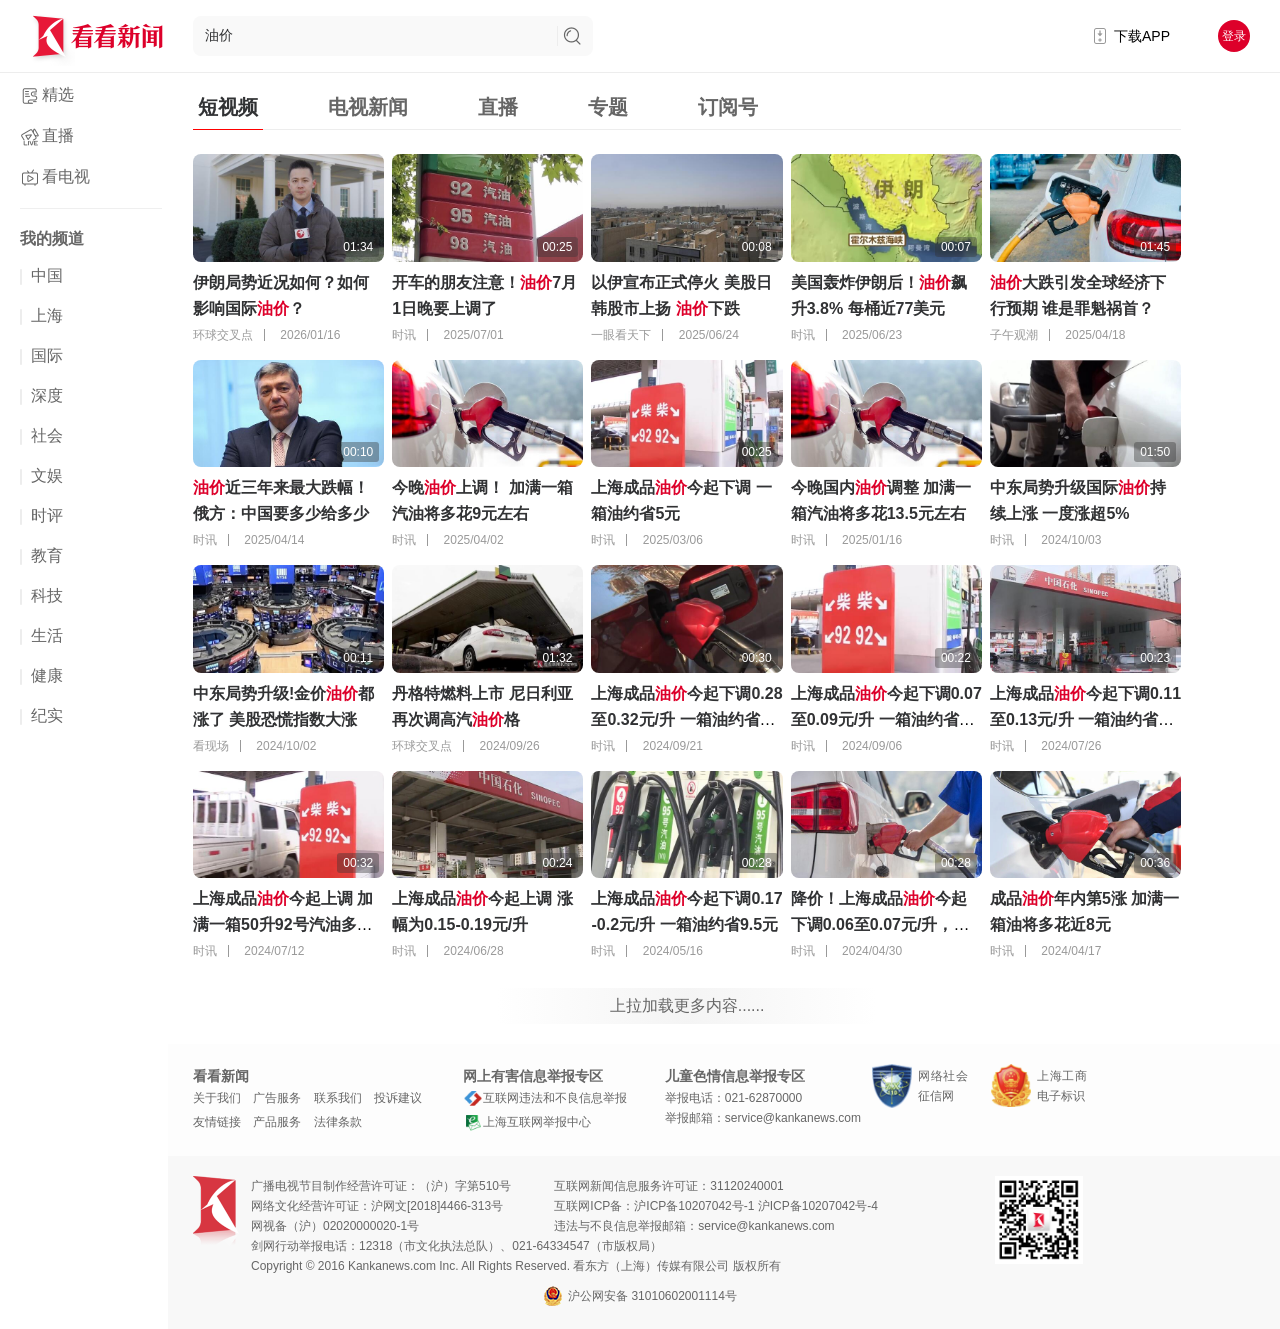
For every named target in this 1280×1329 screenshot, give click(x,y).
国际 (47, 355)
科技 (47, 595)
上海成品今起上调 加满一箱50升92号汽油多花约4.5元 (283, 924)
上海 (47, 315)
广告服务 (277, 1098)
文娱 (47, 475)
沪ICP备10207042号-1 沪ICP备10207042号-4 (755, 1206)
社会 (47, 435)
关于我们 (217, 1098)
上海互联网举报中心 (527, 1122)
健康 (47, 675)
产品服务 (277, 1122)
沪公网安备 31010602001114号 (640, 1296)
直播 (58, 135)
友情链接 (217, 1122)
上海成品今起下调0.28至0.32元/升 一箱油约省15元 (686, 719)
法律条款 (338, 1122)
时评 (47, 515)
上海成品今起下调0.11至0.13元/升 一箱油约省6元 (1085, 719)
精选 (58, 94)
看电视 (66, 176)
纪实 (47, 715)
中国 (47, 275)
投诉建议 (398, 1098)
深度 (47, 395)
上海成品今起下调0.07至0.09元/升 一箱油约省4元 (886, 719)
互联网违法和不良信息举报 (545, 1098)
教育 (47, 555)
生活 (47, 635)
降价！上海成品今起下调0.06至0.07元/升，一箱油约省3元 (880, 924)
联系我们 (338, 1098)
